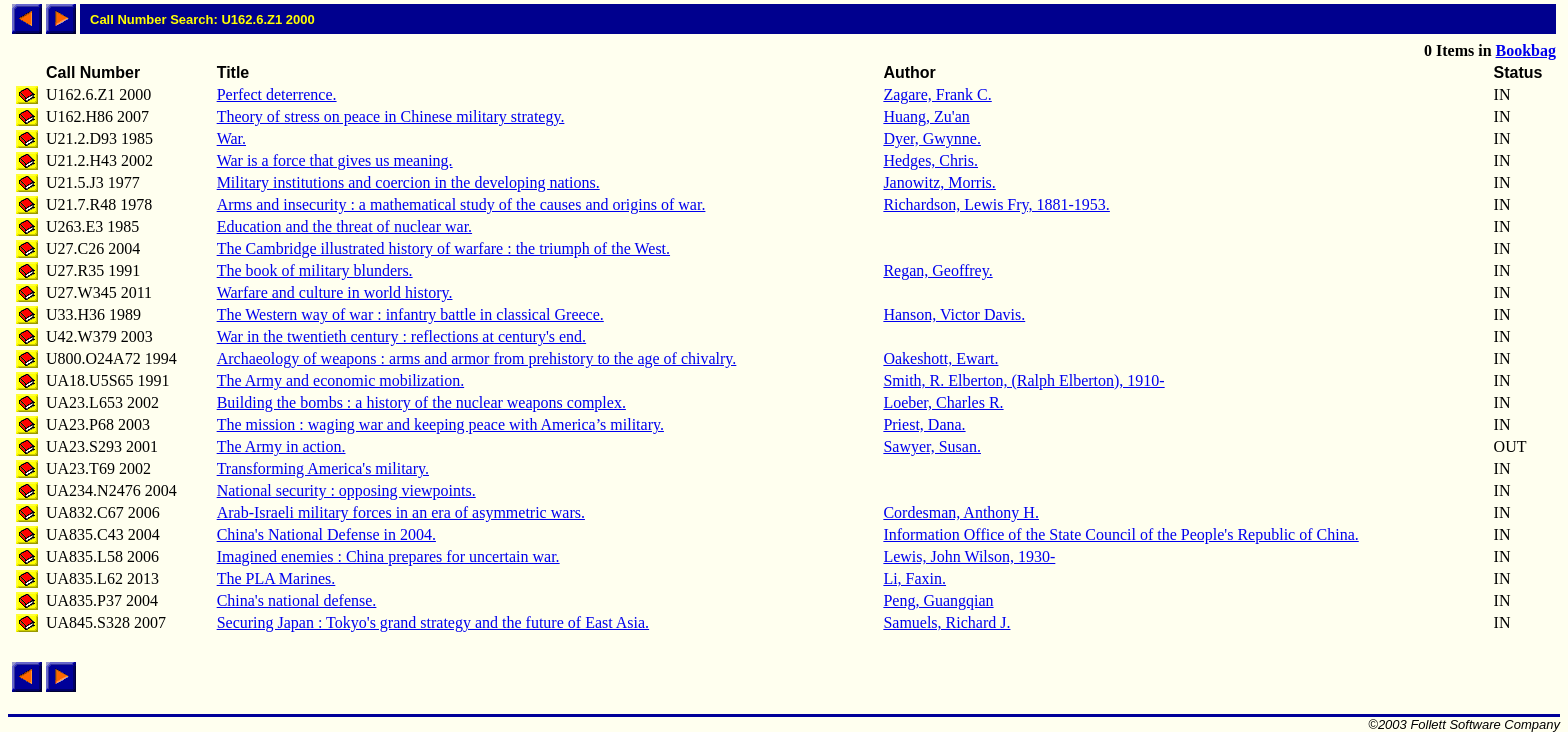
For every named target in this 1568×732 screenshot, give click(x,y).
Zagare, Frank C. (937, 94)
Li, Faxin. (914, 578)
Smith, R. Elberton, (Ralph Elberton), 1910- (1023, 380)
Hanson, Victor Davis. (954, 314)
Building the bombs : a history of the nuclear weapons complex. (421, 402)
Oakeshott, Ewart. (940, 358)
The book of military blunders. (315, 270)
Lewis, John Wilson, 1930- (969, 556)
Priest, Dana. (924, 424)
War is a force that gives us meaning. (335, 160)
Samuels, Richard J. (946, 622)
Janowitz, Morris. (939, 182)
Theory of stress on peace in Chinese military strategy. (391, 116)
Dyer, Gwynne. (932, 138)
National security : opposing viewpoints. (346, 490)
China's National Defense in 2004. (326, 534)
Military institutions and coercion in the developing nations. (408, 182)
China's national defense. (297, 600)
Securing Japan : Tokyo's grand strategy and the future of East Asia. (433, 622)
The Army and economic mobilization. (341, 380)
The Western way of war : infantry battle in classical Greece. (410, 314)
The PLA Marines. (276, 578)
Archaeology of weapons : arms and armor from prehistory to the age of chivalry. (477, 358)
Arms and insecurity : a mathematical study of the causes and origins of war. (461, 204)
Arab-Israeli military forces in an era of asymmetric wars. (401, 512)
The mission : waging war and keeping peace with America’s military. (440, 424)
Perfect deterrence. (277, 94)
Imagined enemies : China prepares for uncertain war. (388, 556)
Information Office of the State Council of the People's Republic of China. (1120, 534)
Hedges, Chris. (930, 160)
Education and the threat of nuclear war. (344, 226)
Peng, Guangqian (938, 600)
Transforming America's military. (323, 468)
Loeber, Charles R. (943, 402)
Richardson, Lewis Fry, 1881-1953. (996, 204)
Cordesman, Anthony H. (961, 512)
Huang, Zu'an (926, 116)
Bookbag (1526, 50)
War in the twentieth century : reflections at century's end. (401, 336)
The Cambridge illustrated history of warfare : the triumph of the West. (443, 248)
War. (231, 138)
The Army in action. (281, 446)
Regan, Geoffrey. (937, 270)
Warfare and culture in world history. (335, 292)
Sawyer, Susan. (932, 446)
